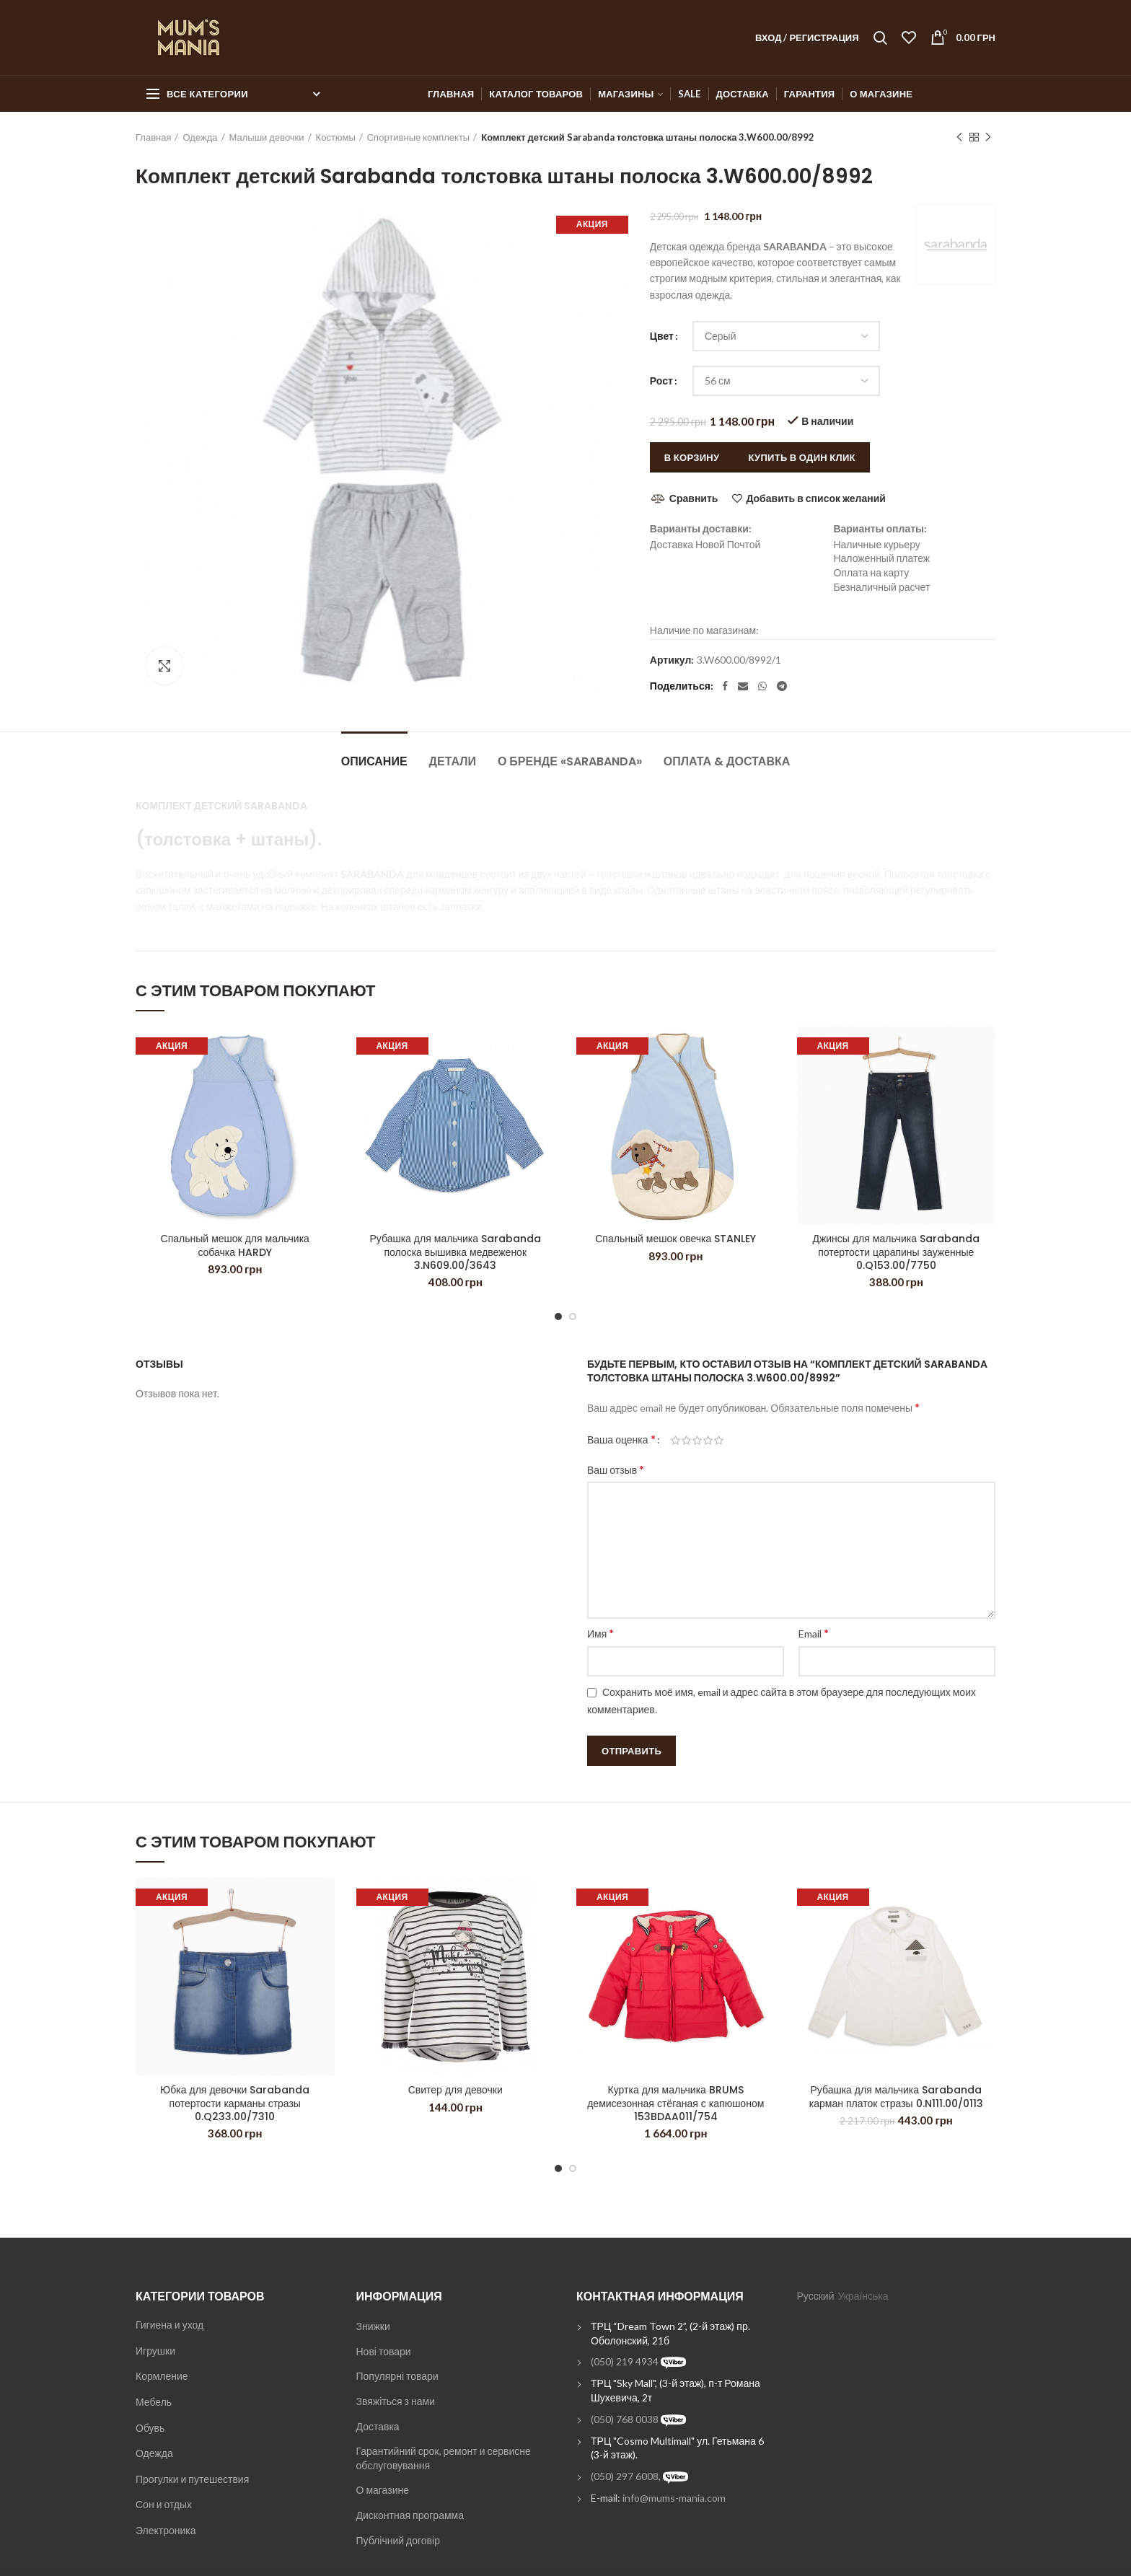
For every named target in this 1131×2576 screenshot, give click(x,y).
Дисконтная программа (410, 2515)
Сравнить (693, 498)
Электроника (166, 2530)
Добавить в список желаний (815, 498)
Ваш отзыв (615, 1469)
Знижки (373, 2326)
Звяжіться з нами (395, 2401)
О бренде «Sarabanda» (570, 761)
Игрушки (155, 2350)
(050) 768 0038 (625, 2419)
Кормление (162, 2376)
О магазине (383, 2490)
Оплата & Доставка (727, 761)
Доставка (378, 2426)
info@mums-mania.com (674, 2498)
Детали (452, 761)
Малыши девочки (266, 137)
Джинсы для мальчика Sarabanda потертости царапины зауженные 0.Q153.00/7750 (896, 1252)
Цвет (662, 336)
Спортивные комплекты (418, 137)
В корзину (692, 457)
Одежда (199, 137)
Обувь (150, 2428)
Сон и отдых (164, 2504)
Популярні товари (397, 2376)
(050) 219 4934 (625, 2361)
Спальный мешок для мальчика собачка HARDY (235, 1245)
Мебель (154, 2402)
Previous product (959, 137)
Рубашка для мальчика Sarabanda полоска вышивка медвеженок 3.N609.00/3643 (455, 1252)
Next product (988, 137)
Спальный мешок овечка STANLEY (675, 1238)
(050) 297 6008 (625, 2476)
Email (813, 1633)
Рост (661, 380)
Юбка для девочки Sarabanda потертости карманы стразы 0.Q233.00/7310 (234, 2103)
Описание (374, 761)
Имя (600, 1633)
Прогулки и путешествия (192, 2479)
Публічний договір (398, 2540)
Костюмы (336, 137)
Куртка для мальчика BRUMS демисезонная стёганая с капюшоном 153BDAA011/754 (675, 2103)
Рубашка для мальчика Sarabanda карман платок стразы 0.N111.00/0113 (896, 2096)
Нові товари (383, 2351)
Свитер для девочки (455, 2089)
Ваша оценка (621, 1439)
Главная (153, 137)
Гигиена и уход (169, 2324)
